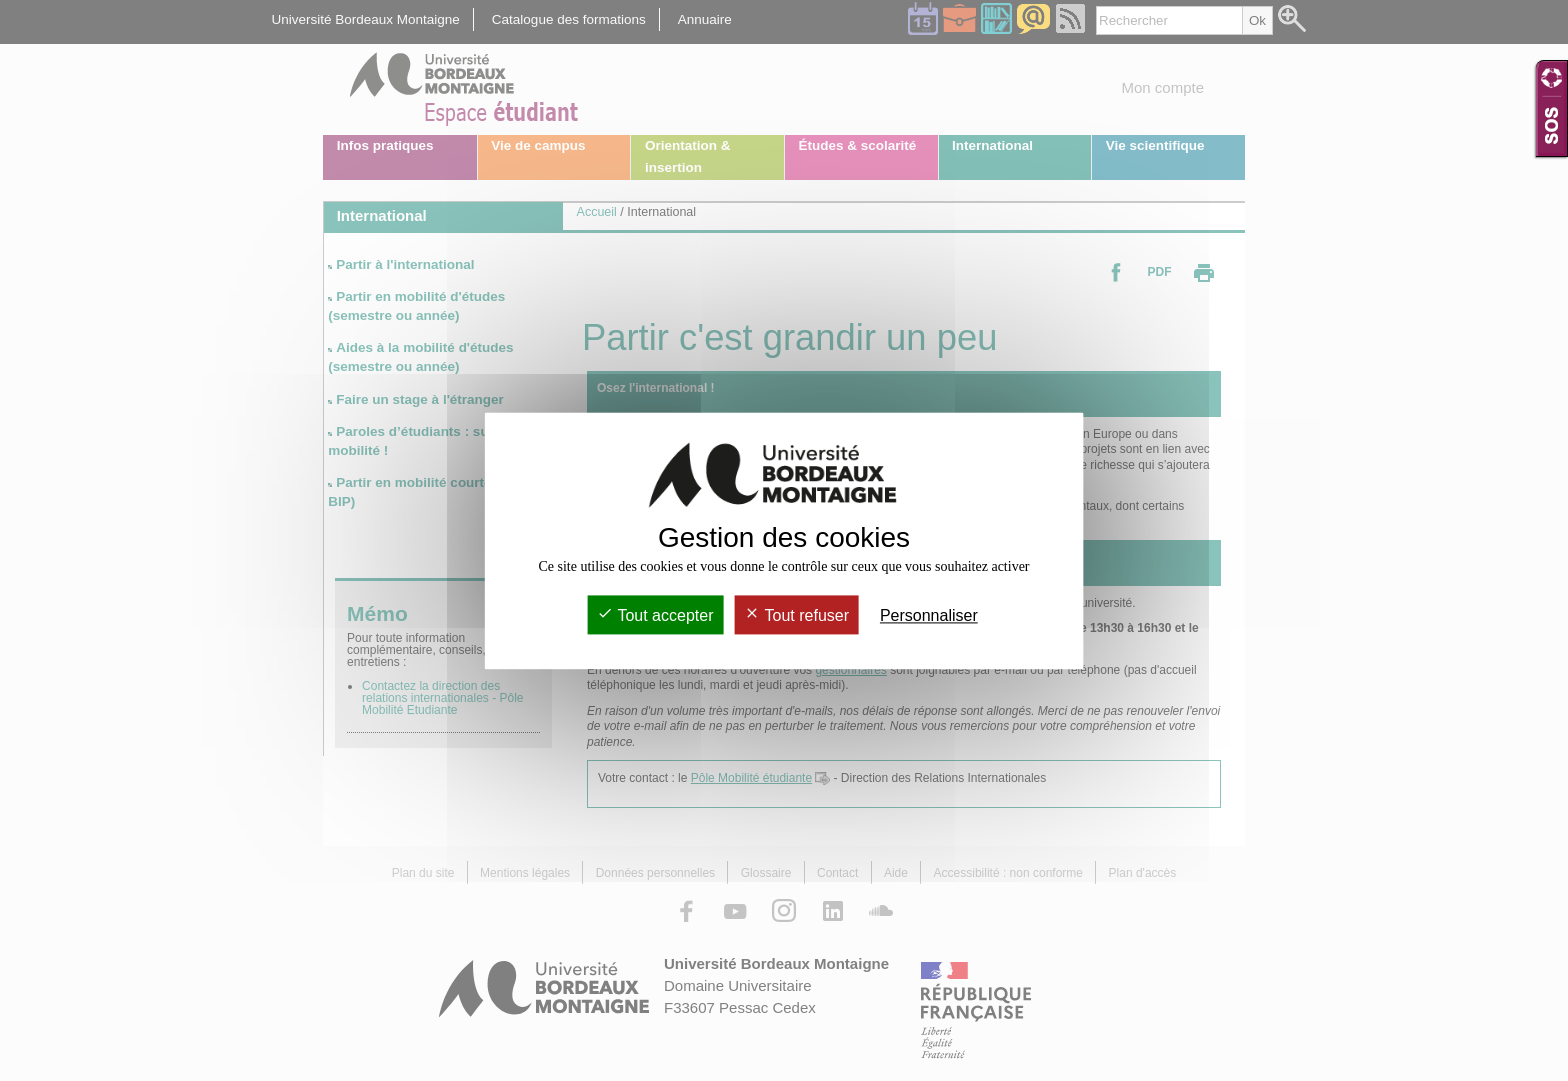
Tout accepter (655, 615)
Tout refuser (796, 615)
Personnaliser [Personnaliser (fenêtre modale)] (929, 615)
